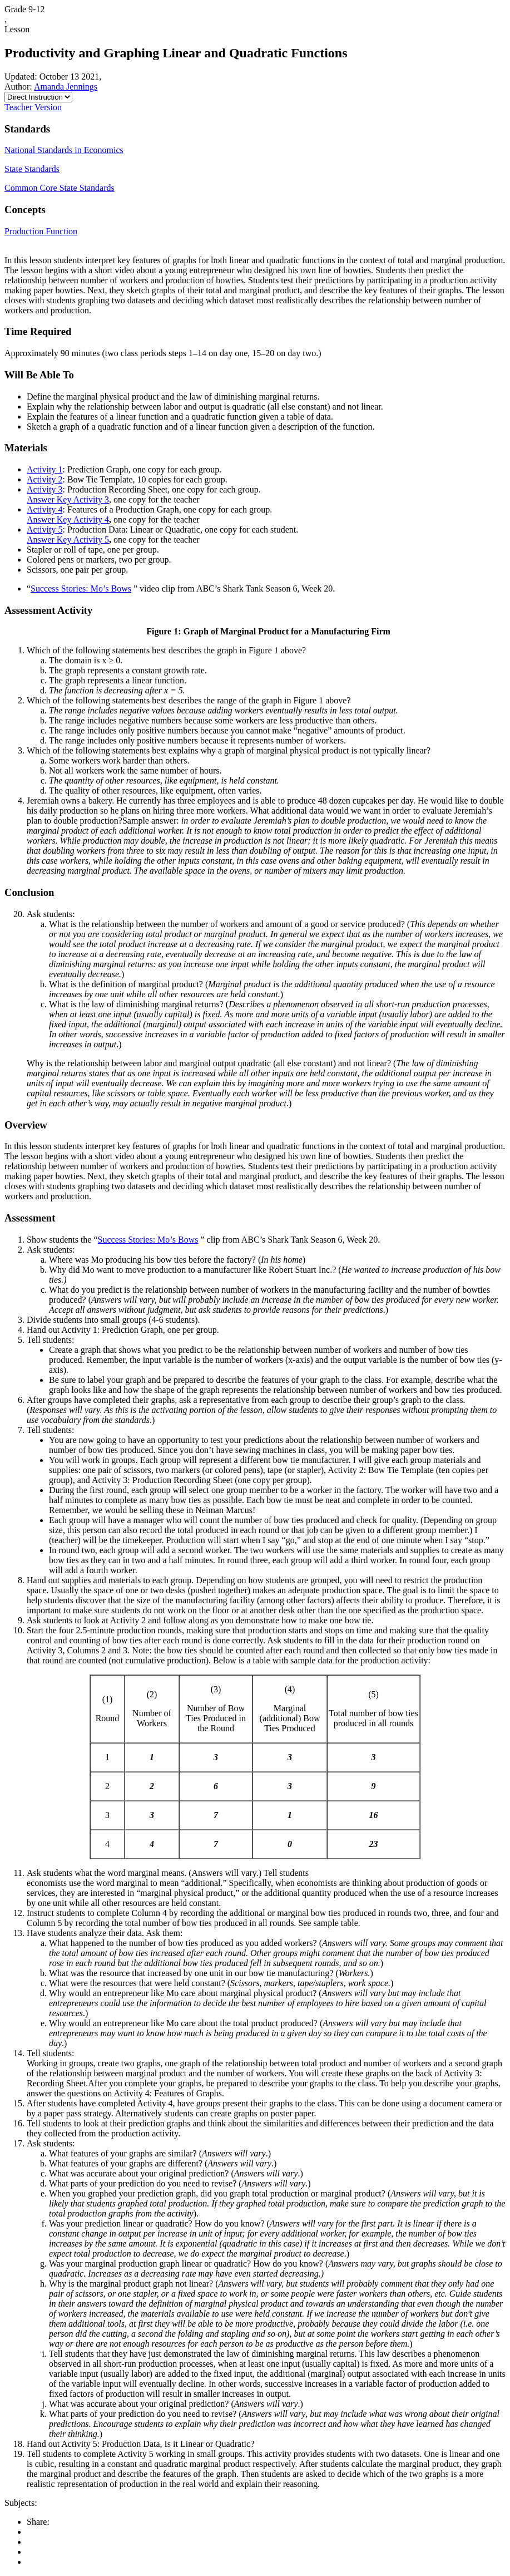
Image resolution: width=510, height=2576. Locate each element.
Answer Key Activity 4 (68, 519)
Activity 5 (44, 529)
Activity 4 (44, 509)
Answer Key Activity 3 (68, 499)
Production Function (40, 231)
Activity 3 (44, 489)
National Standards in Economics (63, 150)
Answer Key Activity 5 (68, 539)
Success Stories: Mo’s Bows (81, 588)
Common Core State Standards (59, 188)
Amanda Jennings (65, 86)
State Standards (32, 169)
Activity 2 (44, 479)
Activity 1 (44, 469)
